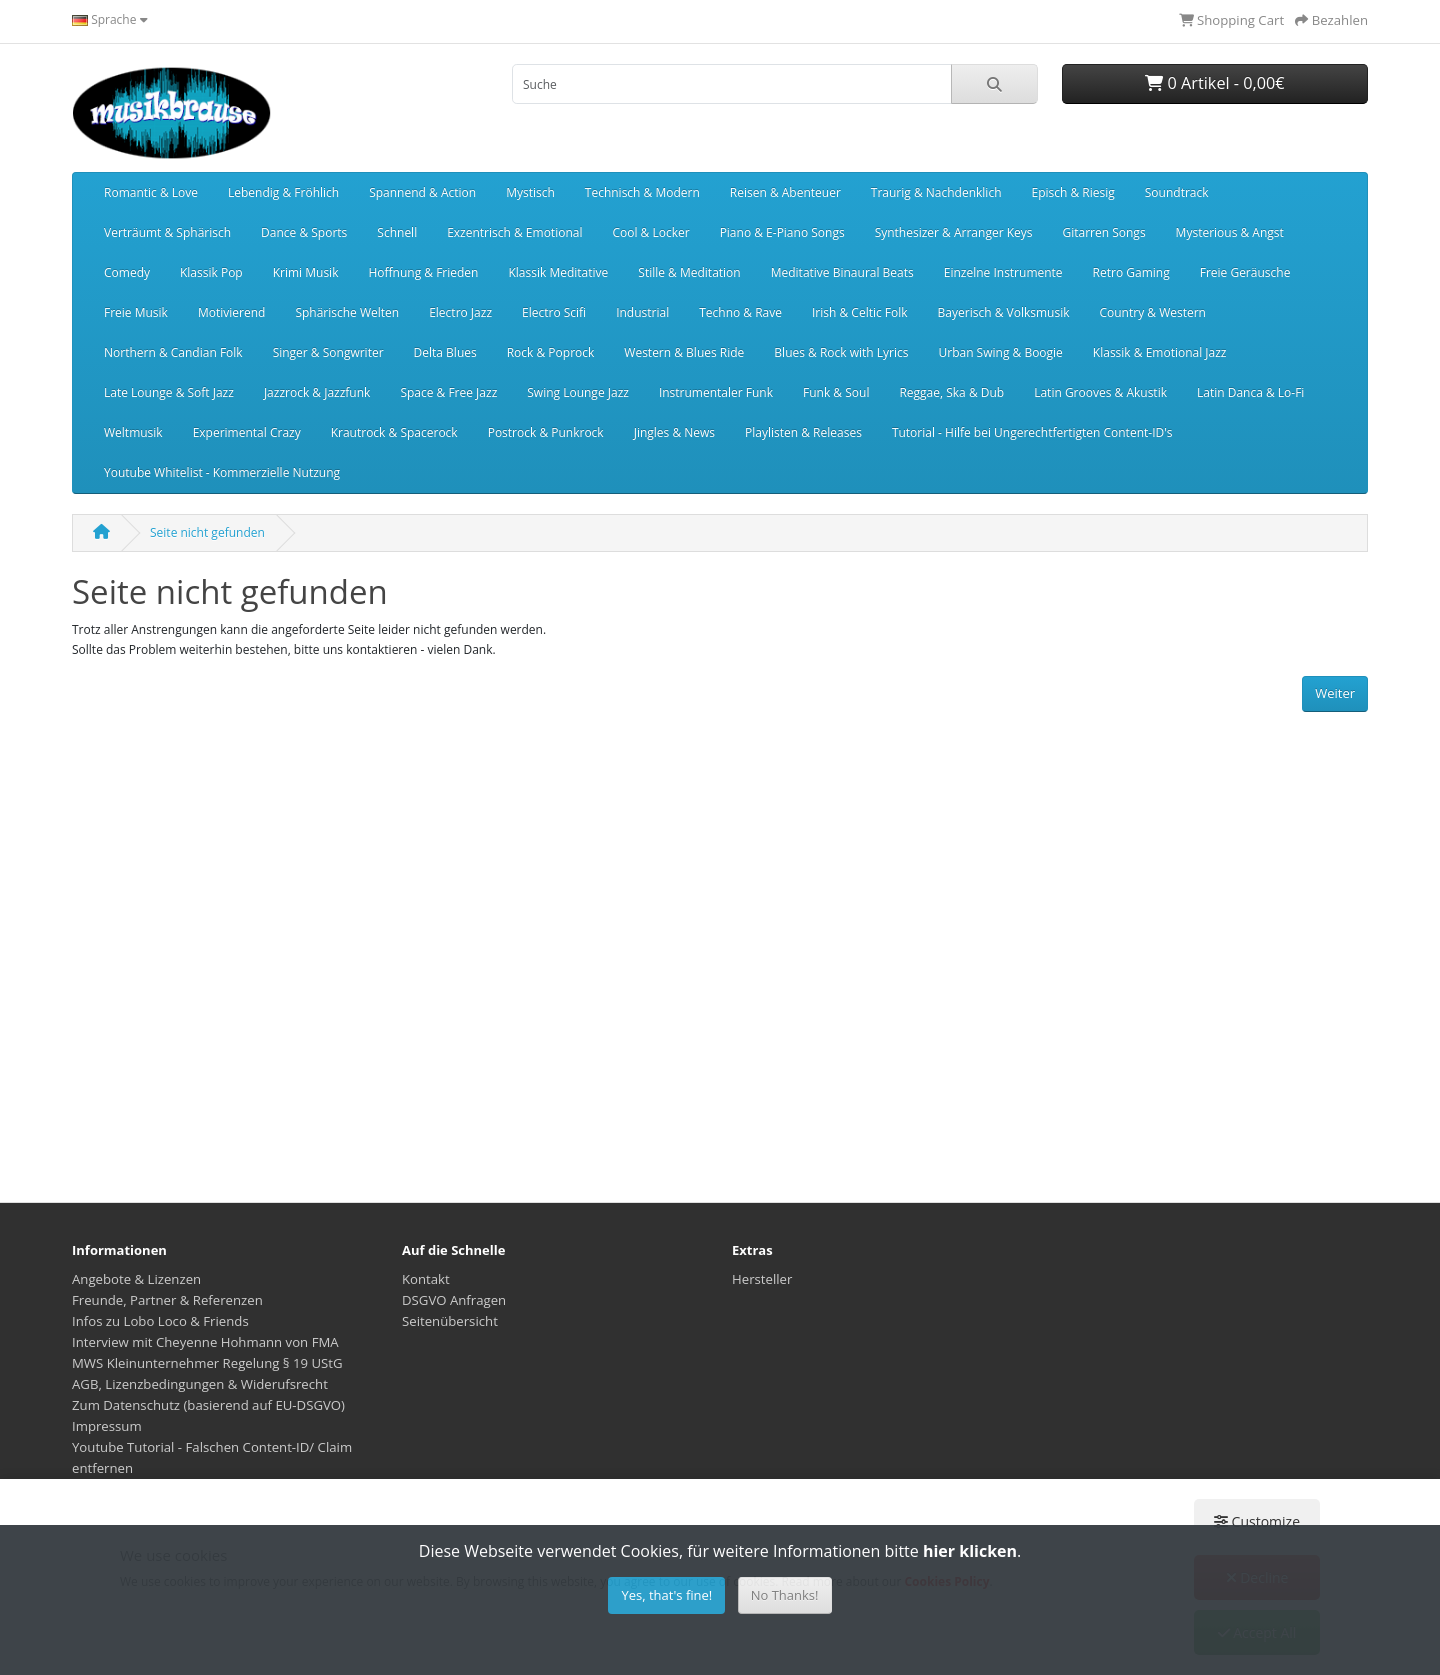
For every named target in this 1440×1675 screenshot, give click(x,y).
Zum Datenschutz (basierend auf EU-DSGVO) (208, 1405)
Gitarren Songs (1103, 232)
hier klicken (970, 1551)
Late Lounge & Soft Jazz (169, 392)
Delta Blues (445, 352)
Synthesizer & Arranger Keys (954, 232)
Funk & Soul (836, 392)
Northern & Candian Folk (173, 352)
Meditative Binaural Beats (842, 272)
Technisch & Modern (642, 192)
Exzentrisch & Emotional (514, 232)
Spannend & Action (422, 192)
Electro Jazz (460, 312)
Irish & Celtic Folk (860, 312)
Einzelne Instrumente (1003, 272)
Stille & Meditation (689, 272)
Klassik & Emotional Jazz (1160, 352)
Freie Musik (136, 312)
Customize (1257, 1521)
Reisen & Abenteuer (785, 192)
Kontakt (426, 1279)
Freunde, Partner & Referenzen (167, 1300)
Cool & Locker (650, 232)
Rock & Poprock (551, 352)
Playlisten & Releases (803, 432)
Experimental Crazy (247, 432)
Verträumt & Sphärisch (167, 232)
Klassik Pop (211, 272)
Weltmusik (133, 432)
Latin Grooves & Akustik (1100, 392)
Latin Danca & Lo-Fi (1250, 392)
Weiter (1335, 693)
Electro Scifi (554, 312)
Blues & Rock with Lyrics (841, 352)
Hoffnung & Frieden (423, 272)
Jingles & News (674, 432)
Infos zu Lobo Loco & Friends (160, 1321)
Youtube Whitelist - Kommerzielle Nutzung (222, 472)
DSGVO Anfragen (454, 1300)
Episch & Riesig (1073, 192)
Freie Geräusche (1245, 272)
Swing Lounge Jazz (578, 392)
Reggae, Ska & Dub (951, 392)
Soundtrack (1177, 192)
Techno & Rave (740, 312)
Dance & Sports (304, 232)
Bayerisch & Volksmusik (1004, 312)
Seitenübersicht (450, 1321)
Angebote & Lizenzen (136, 1279)
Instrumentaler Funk (716, 392)
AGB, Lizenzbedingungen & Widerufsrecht (200, 1384)
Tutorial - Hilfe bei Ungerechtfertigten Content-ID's (1032, 432)
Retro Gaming (1131, 272)
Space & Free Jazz (448, 392)
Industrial (642, 312)
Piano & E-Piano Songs (782, 232)
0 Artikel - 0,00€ (1214, 83)
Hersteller (762, 1279)
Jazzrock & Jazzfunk (317, 392)
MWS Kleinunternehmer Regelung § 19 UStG (207, 1363)
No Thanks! (785, 1595)
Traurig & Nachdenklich (936, 192)
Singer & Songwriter (328, 352)
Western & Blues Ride (684, 352)
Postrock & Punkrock (546, 432)
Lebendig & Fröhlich (283, 192)
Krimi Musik (306, 272)
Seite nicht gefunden (207, 532)
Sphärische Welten (347, 312)
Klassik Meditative (558, 272)
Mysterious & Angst (1230, 232)
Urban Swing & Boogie (1000, 352)
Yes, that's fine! (666, 1595)
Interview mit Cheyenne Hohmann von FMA (205, 1342)
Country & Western (1152, 312)
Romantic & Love (151, 192)
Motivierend (231, 312)
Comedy (127, 272)
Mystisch (530, 192)
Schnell (397, 232)
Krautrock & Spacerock (394, 432)
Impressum (107, 1426)
